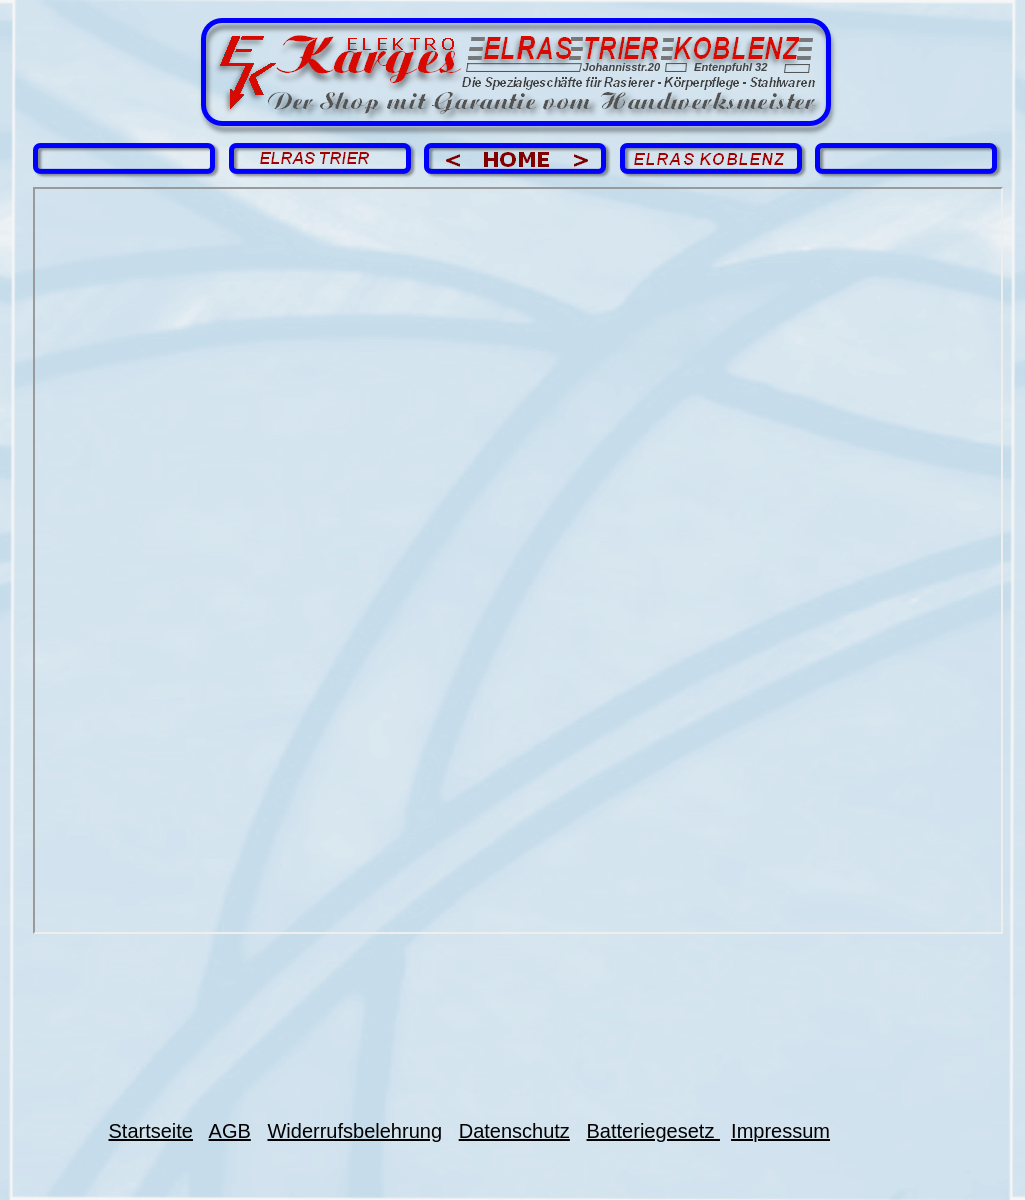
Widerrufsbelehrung (354, 1131)
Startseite (151, 1131)
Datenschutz (514, 1131)
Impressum (780, 1131)
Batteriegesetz (653, 1131)
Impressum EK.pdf (518, 560)
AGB (230, 1131)
